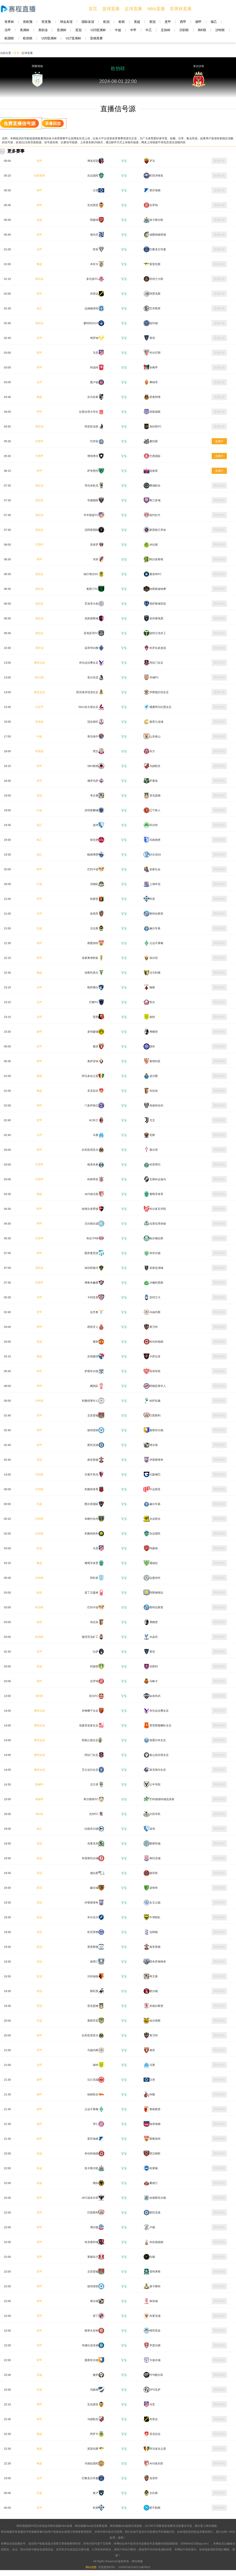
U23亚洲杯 (98, 30)
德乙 (214, 21)
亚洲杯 (61, 30)
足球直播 (133, 8)
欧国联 (9, 38)
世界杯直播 (181, 8)
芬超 (39, 928)
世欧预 (27, 21)
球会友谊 (66, 21)
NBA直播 (156, 8)
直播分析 (219, 160)
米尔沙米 (198, 66)
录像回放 (53, 123)
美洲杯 (24, 30)
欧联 (122, 21)
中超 (118, 30)
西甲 (183, 21)
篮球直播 (111, 8)
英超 (137, 21)
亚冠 (78, 30)
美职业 (43, 30)
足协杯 (165, 30)
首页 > (18, 53)
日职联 (184, 30)
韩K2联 (39, 677)
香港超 (39, 721)
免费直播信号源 (19, 123)
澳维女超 (39, 662)
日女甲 (39, 707)
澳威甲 (39, 1784)
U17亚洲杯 (73, 38)
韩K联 (202, 30)
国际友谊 (88, 21)
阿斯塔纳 (37, 66)
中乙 (149, 30)
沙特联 (220, 30)
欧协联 (27, 38)
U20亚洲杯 (49, 38)
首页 (92, 8)
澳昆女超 (39, 692)
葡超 (39, 264)
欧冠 (106, 21)
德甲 (198, 21)
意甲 (168, 21)
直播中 (219, 441)
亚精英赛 (96, 38)
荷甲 (39, 234)
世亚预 (46, 21)
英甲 (39, 1415)
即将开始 (219, 485)
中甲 (133, 30)
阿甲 (39, 411)
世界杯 (9, 21)
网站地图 (91, 2567)
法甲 (8, 30)
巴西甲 (39, 441)
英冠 (152, 21)
